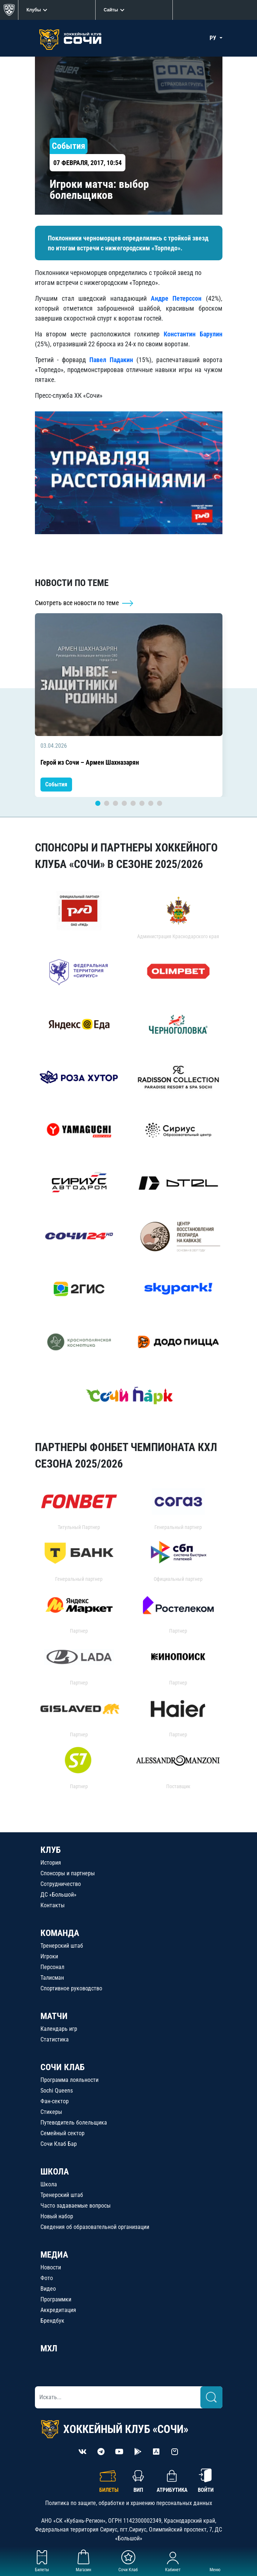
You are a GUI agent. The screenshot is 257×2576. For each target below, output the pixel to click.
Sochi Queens (56, 2090)
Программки (55, 2299)
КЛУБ (50, 1850)
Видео (48, 2288)
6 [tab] (141, 803)
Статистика (54, 2039)
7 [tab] (150, 803)
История (50, 1862)
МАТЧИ (54, 2016)
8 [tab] (159, 803)
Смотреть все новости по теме (84, 603)
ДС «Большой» (58, 1894)
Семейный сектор (62, 2133)
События (56, 784)
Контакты (52, 1905)
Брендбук (52, 2320)
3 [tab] (115, 803)
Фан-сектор (54, 2101)
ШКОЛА (54, 2171)
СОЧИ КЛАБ (62, 2067)
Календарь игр (58, 2028)
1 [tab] (97, 803)
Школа (48, 2184)
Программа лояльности (69, 2079)
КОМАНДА (59, 1933)
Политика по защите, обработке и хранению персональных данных (128, 2503)
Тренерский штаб (61, 1945)
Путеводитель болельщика (73, 2122)
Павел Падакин (111, 360)
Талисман (52, 1977)
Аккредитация (58, 2310)
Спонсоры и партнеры (67, 1873)
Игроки (49, 1956)
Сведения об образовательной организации (94, 2226)
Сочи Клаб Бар (58, 2143)
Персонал (52, 1967)
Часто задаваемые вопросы (75, 2205)
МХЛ (48, 2348)
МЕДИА (54, 2255)
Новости (50, 2267)
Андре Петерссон (176, 298)
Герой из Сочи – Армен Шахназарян (89, 762)
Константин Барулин (193, 334)
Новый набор (56, 2216)
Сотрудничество (60, 1883)
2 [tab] (106, 803)
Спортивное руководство (71, 1988)
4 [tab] (124, 803)
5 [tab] (133, 803)
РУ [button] (214, 38)
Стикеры (51, 2111)
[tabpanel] (128, 705)
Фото (46, 2278)
